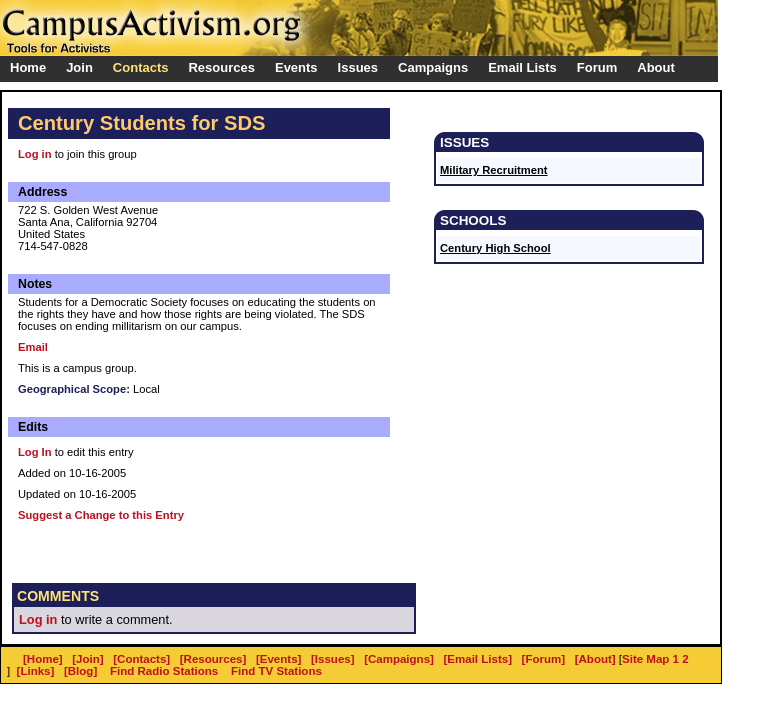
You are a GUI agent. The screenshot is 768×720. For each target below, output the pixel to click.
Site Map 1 (650, 659)
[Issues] (333, 659)
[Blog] (80, 671)
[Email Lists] (478, 659)
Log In (35, 452)
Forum (597, 67)
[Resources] (213, 659)
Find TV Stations (276, 671)
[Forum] (544, 659)
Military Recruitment (494, 170)
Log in (35, 154)
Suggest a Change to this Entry (101, 515)
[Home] (43, 659)
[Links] (36, 671)
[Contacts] (141, 659)
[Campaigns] (399, 659)
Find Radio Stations (164, 671)
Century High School (495, 248)
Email (33, 347)
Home (28, 67)
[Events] (278, 659)
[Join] (87, 659)
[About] (595, 659)
